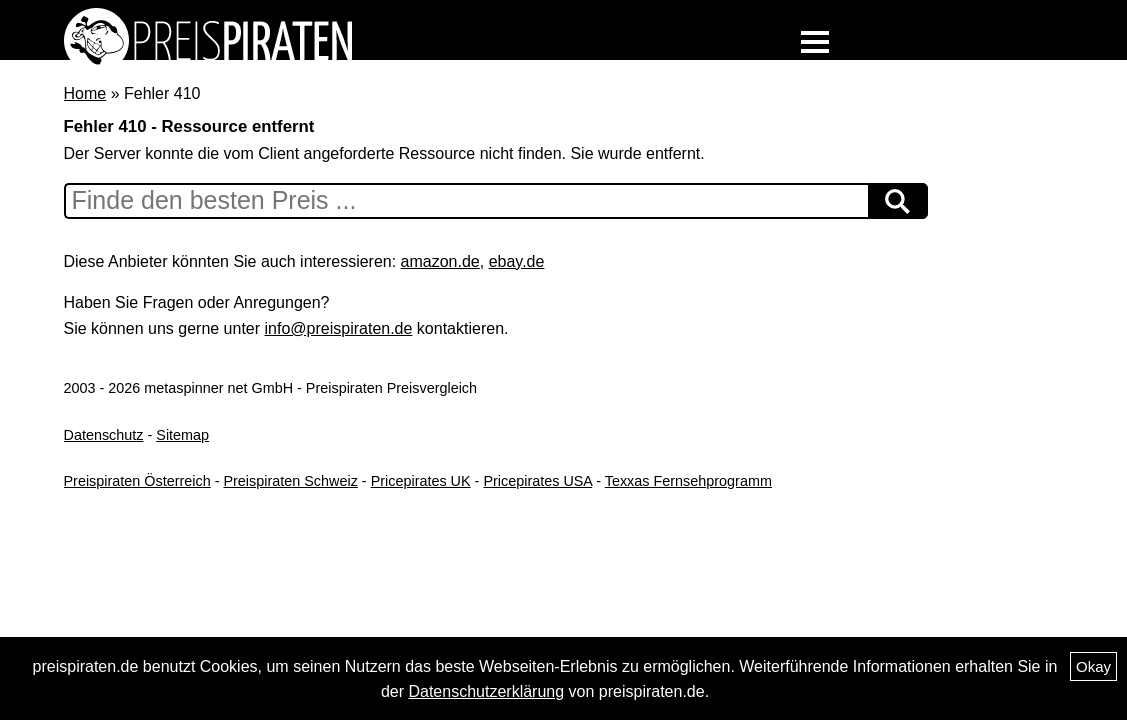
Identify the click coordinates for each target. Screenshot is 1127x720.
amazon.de (440, 261)
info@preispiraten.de (339, 328)
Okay (1093, 666)
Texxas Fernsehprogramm (688, 481)
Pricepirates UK (421, 481)
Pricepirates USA (537, 481)
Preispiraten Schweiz (290, 481)
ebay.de (517, 261)
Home (85, 93)
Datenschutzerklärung (486, 691)
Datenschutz (104, 435)
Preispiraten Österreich (137, 481)
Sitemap (182, 435)
